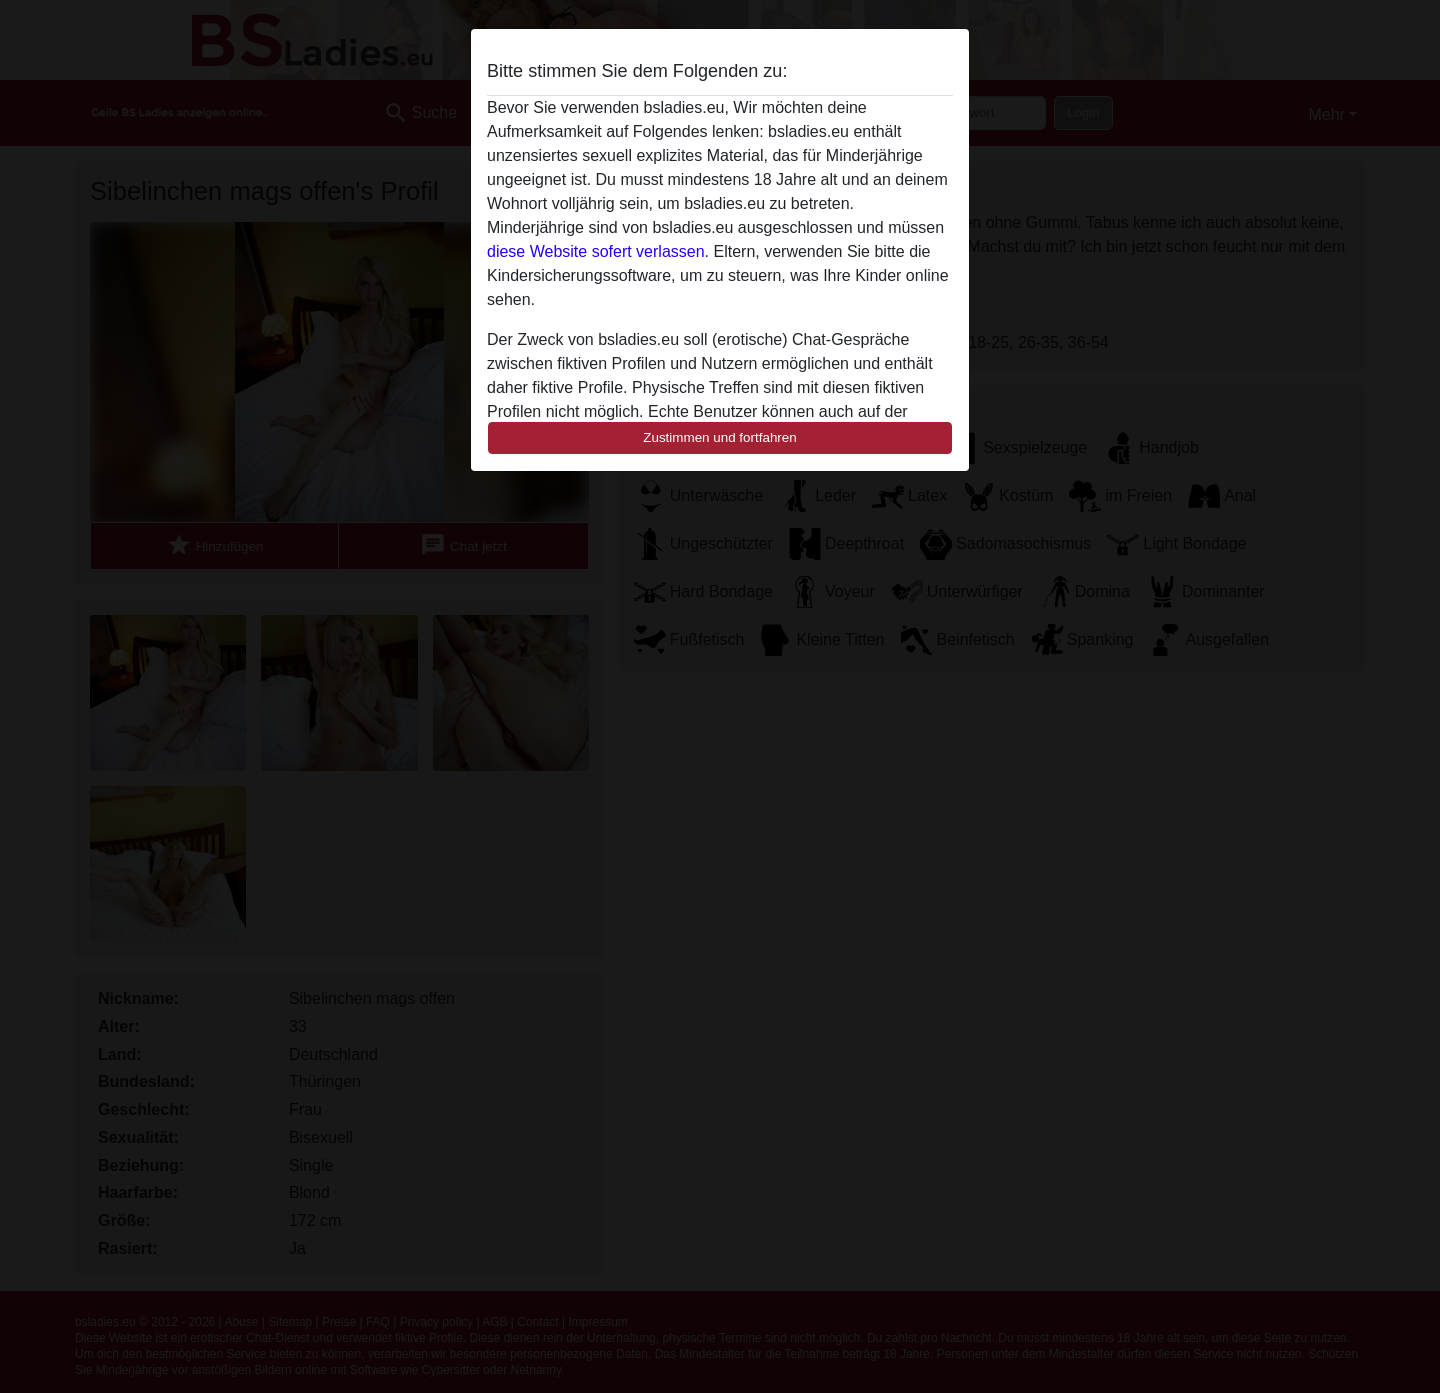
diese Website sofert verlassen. (598, 251)
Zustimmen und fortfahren (720, 437)
